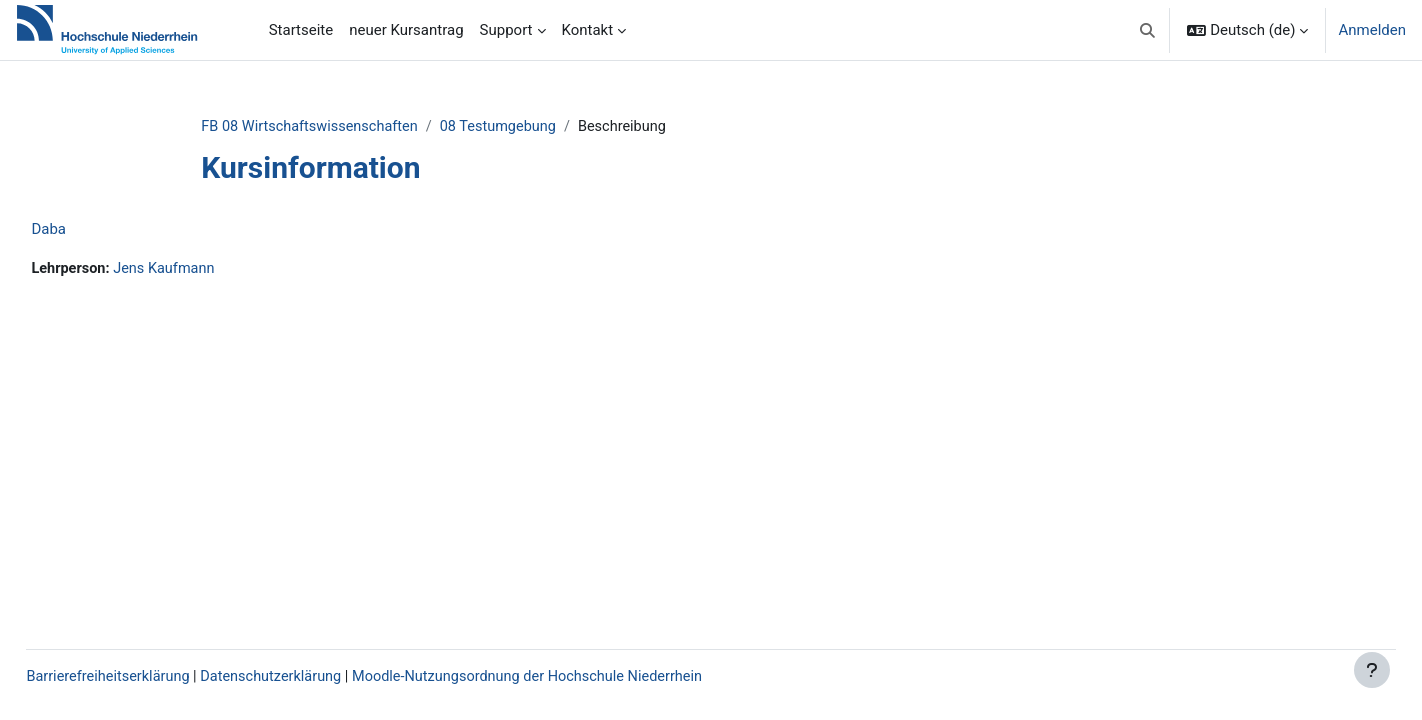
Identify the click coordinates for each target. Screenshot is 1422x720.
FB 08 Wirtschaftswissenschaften (347, 127)
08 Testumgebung (541, 127)
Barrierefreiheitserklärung (155, 677)
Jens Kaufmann (213, 270)
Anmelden (1372, 30)
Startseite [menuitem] (301, 30)
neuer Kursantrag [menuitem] (406, 30)
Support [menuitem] (506, 30)
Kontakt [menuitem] (588, 30)
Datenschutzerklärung (324, 677)
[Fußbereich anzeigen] (1372, 670)
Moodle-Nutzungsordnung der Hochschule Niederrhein (589, 677)
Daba (93, 230)
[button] (1147, 30)
